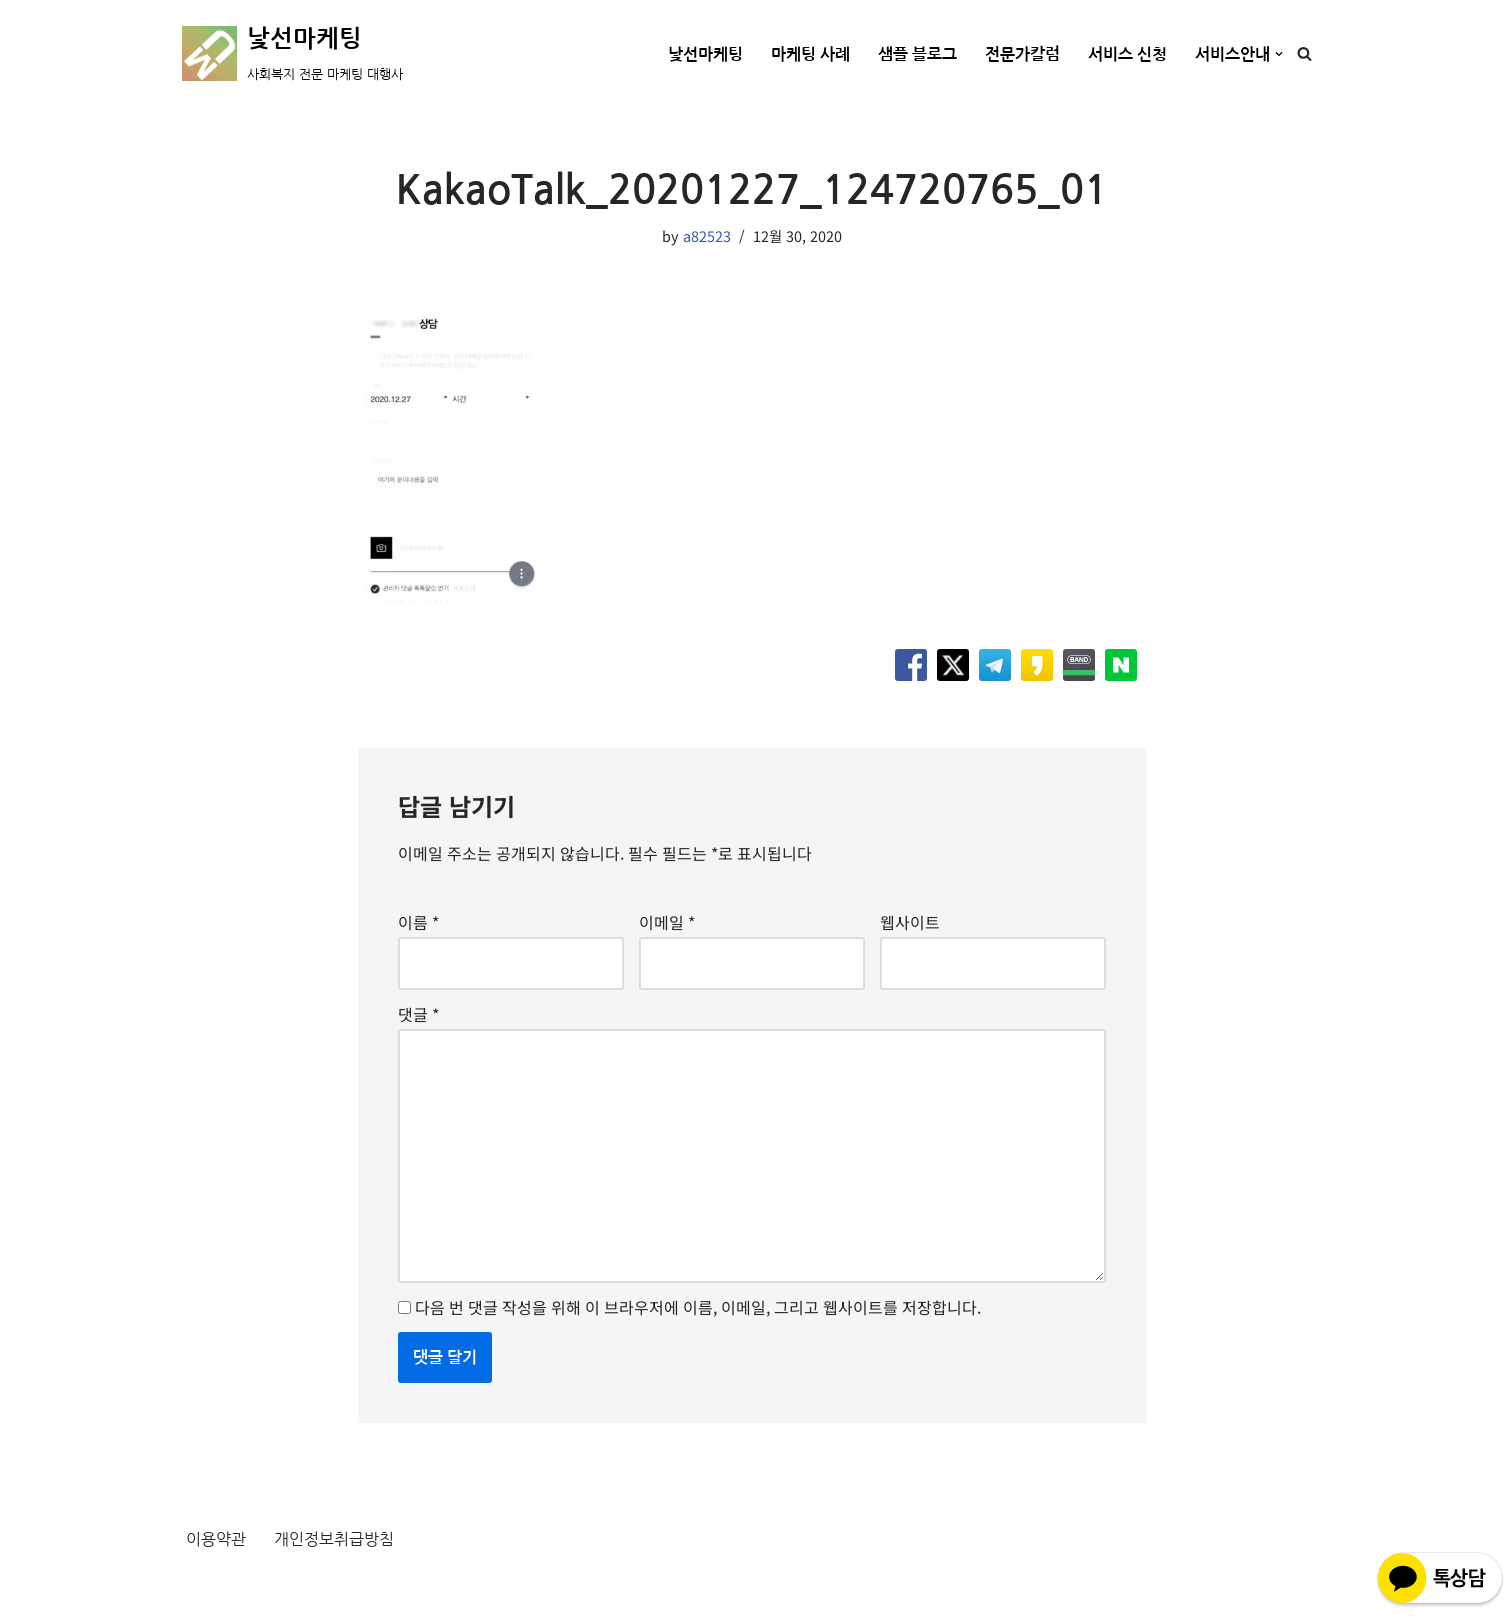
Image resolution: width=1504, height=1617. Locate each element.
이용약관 (216, 1539)
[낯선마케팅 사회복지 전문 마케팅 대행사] (292, 54)
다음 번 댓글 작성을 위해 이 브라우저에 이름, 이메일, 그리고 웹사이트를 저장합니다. (698, 1307)
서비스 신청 (1127, 54)
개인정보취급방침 (334, 1539)
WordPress (364, 1590)
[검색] (1304, 53)
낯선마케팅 (705, 54)
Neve (201, 1590)
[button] (1279, 54)
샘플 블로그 (917, 54)
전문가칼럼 (1022, 54)
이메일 (667, 922)
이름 (418, 922)
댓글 (418, 1014)
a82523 (707, 235)
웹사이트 (910, 922)
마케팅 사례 (810, 54)
